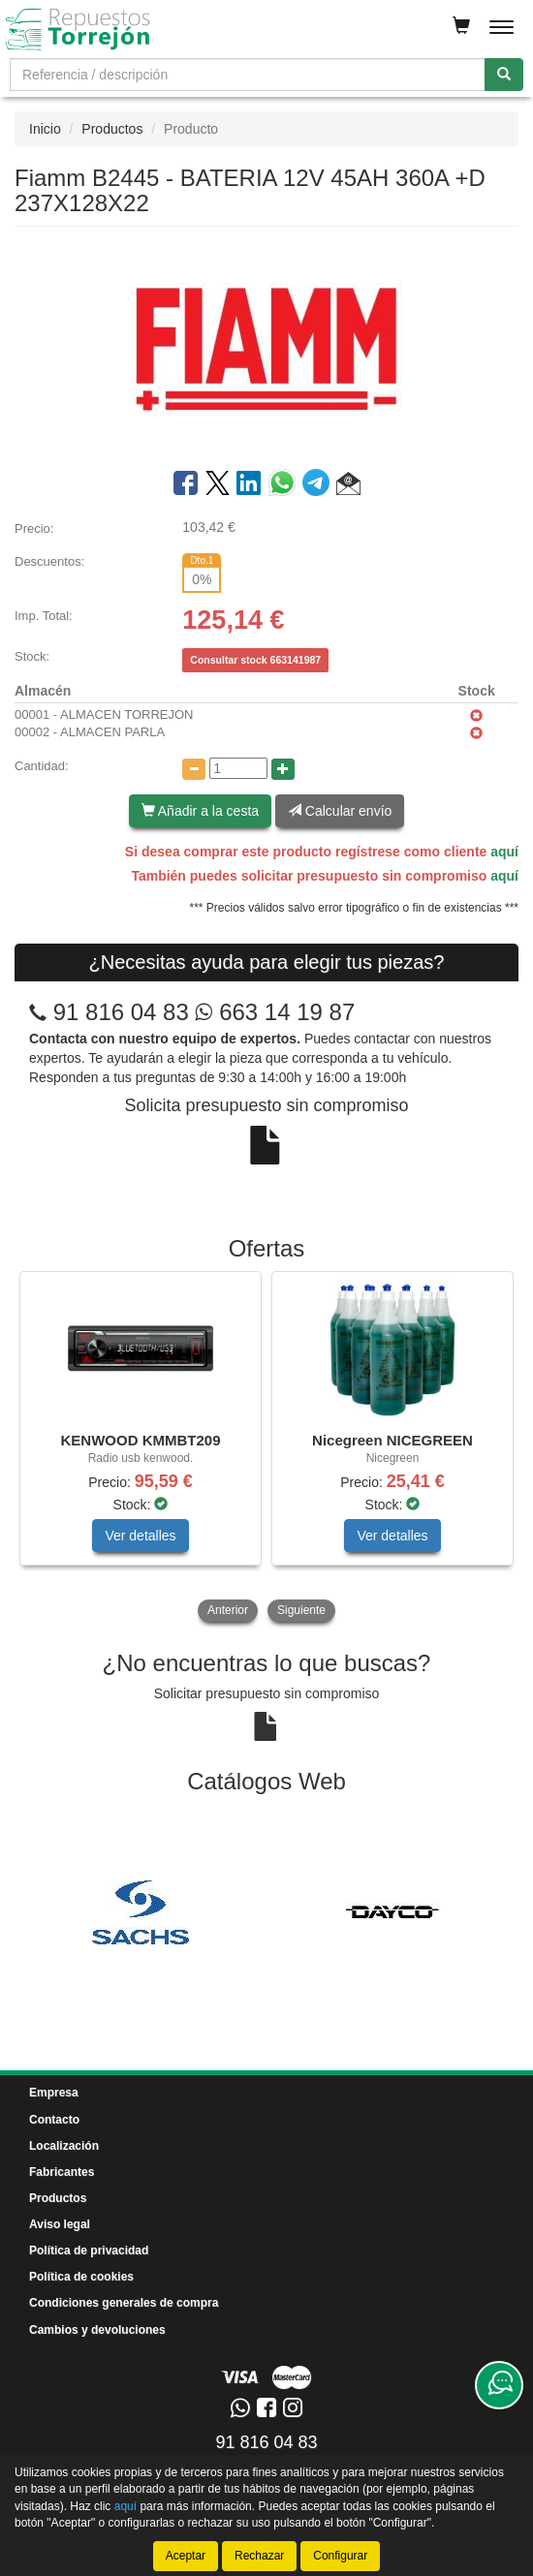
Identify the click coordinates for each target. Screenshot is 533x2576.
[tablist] (266, 1449)
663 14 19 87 (275, 1012)
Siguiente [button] (301, 1610)
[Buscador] (248, 74)
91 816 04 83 (121, 1012)
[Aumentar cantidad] (283, 769)
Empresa (53, 2092)
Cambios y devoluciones (97, 2330)
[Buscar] (504, 74)
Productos (111, 129)
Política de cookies (81, 2276)
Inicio (45, 129)
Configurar (340, 2555)
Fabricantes (61, 2172)
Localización (64, 2146)
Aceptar (185, 2555)
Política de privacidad (88, 2250)
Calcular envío (340, 811)
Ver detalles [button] (140, 1535)
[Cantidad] (238, 768)
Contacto (54, 2119)
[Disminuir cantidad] (193, 769)
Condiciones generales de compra (123, 2303)
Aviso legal (59, 2224)
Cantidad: (42, 766)
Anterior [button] (227, 1610)
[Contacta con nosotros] (499, 2385)
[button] (348, 486)
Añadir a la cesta (200, 811)
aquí (504, 851)
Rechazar (259, 2555)
